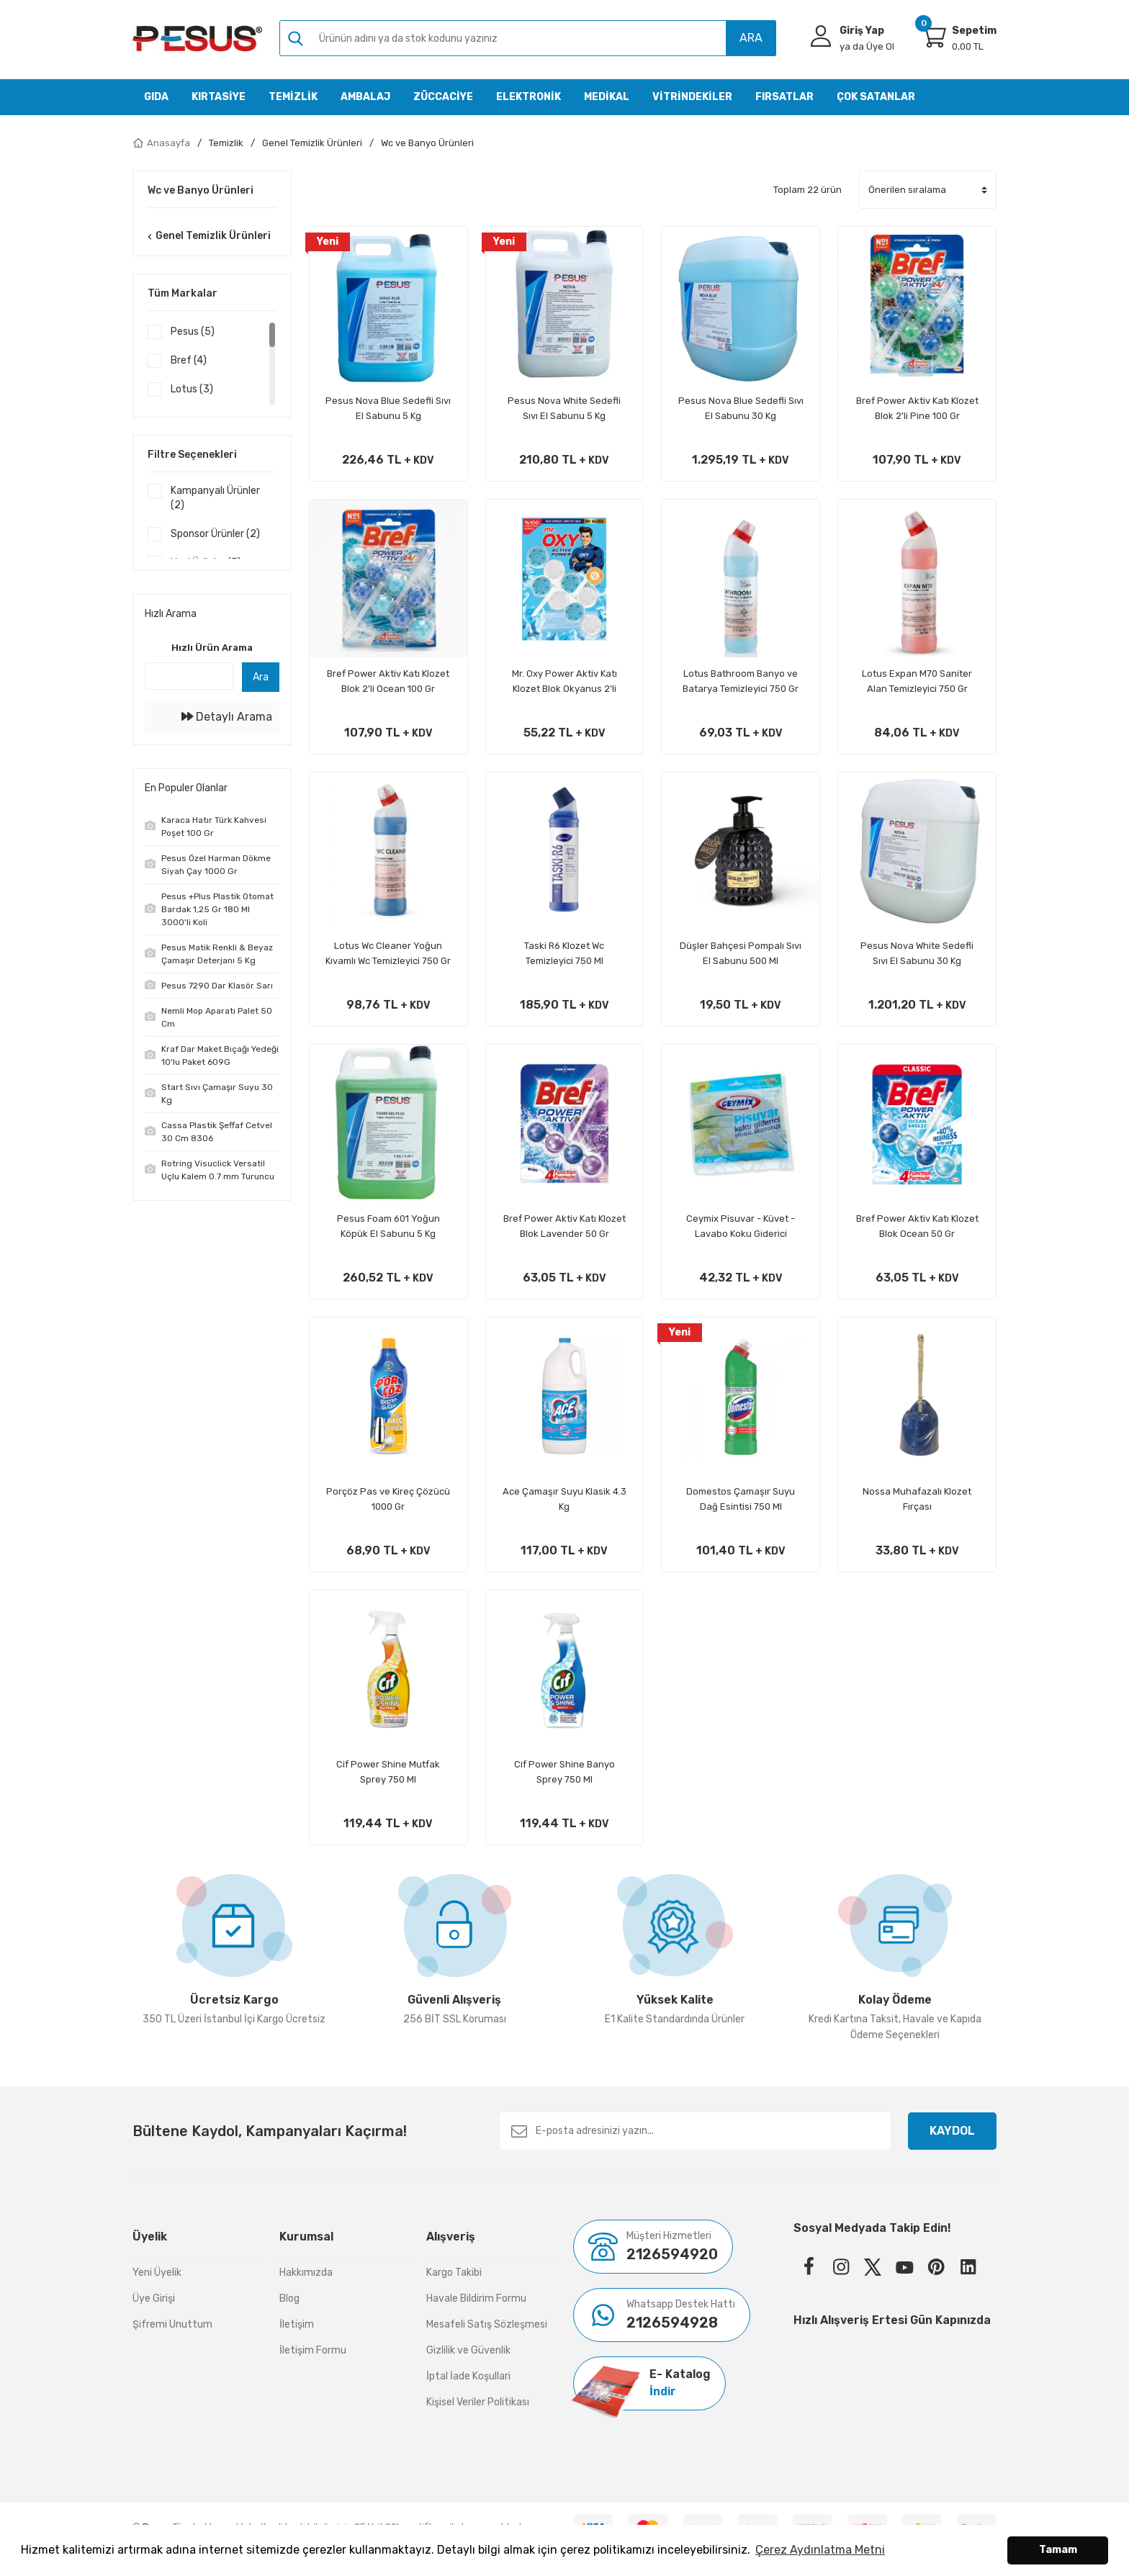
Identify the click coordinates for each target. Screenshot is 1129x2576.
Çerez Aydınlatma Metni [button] (820, 2550)
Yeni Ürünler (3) (206, 563)
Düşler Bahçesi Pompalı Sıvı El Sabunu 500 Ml (740, 953)
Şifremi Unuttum (172, 2324)
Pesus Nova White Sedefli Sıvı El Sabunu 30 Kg (916, 953)
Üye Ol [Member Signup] (867, 46)
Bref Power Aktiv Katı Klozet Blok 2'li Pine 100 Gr (917, 408)
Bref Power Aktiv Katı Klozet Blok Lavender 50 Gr (564, 1226)
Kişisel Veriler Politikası (477, 2402)
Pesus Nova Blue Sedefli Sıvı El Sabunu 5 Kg (388, 408)
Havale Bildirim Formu (476, 2298)
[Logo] (197, 38)
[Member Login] (821, 36)
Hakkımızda (306, 2272)
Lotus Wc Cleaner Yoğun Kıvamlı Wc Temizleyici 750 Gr (388, 953)
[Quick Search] (189, 684)
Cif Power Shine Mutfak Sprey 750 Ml (388, 1772)
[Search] (527, 38)
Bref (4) (189, 360)
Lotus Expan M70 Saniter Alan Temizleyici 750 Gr (917, 681)
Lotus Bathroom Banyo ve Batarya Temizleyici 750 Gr (741, 681)
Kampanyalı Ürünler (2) (215, 498)
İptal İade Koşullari (468, 2376)
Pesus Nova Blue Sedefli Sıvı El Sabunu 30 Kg (741, 408)
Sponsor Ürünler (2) (215, 534)
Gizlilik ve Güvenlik (468, 2350)
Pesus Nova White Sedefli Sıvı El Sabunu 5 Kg (564, 408)
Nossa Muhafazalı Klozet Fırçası (917, 1499)
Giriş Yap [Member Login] (862, 30)
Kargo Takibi (454, 2272)
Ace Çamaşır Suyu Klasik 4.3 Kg (564, 1499)
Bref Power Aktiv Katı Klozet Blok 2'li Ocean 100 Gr (388, 681)
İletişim (296, 2324)
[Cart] (933, 36)
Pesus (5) (193, 331)
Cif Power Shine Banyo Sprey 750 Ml (564, 1772)
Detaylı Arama (226, 724)
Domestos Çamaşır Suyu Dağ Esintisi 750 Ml (740, 1499)
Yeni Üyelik (156, 2272)
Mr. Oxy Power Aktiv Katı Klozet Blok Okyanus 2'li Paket (564, 682)
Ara (261, 685)
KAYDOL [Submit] (952, 2131)
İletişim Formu (312, 2350)
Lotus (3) (192, 389)
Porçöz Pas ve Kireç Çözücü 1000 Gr (388, 1499)
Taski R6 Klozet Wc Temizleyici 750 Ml (564, 953)
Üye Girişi (153, 2298)
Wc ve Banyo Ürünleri (427, 143)
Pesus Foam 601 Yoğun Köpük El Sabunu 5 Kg (388, 1226)
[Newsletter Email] (695, 2131)
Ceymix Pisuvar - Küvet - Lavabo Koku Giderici (740, 1226)
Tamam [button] (1058, 2550)
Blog (289, 2298)
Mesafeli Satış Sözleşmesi (486, 2324)
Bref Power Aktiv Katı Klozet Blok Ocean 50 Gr (917, 1226)
